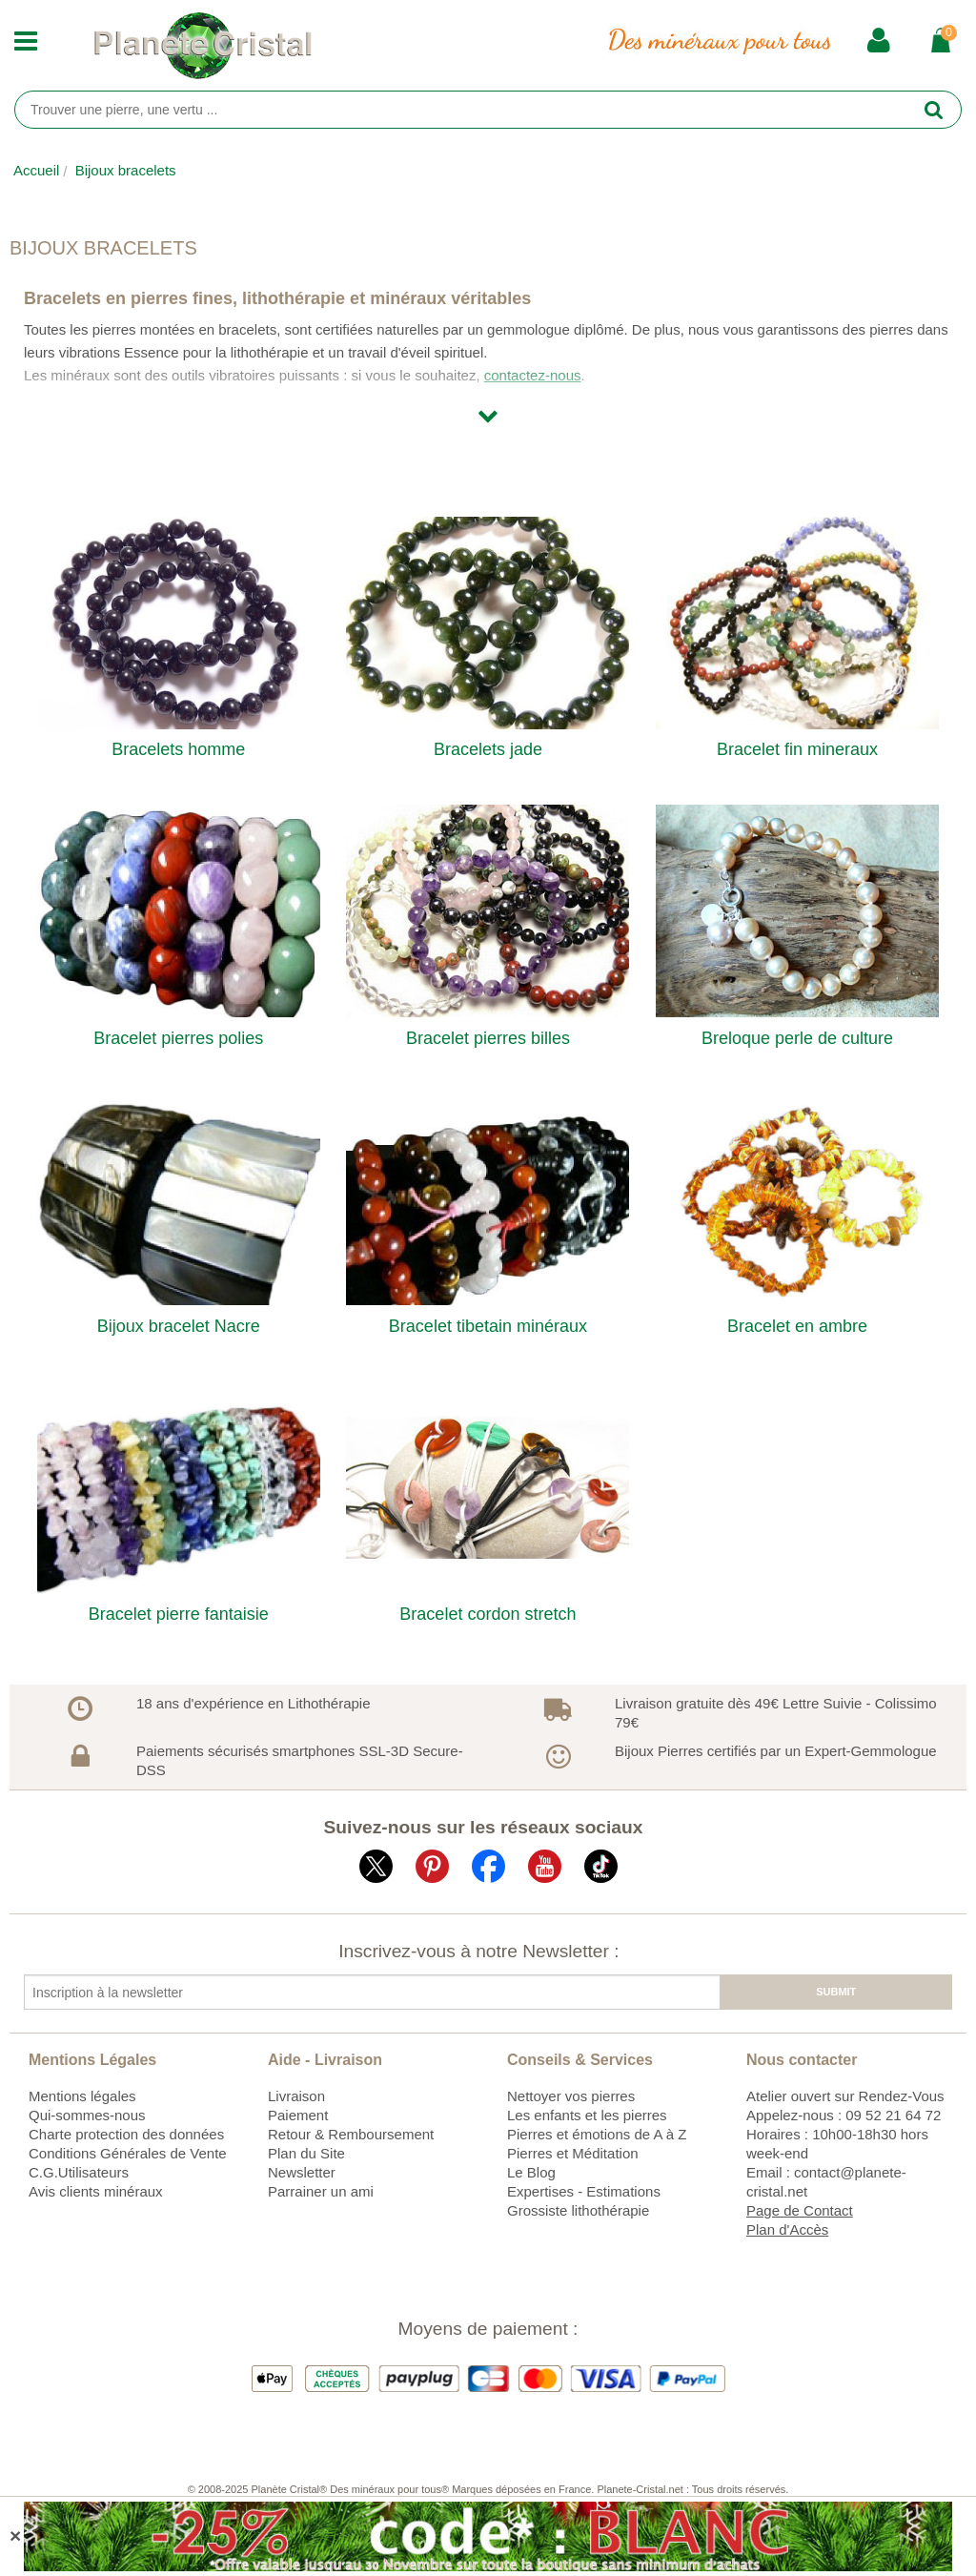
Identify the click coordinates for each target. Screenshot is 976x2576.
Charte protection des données (126, 2134)
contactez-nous (532, 375)
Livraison (296, 2096)
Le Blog (531, 2172)
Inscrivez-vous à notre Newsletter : (478, 1951)
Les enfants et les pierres (587, 2115)
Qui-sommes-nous (87, 2115)
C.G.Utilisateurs (79, 2172)
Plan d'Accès (787, 2229)
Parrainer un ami (321, 2191)
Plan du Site (306, 2153)
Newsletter (302, 2172)
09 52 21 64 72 (893, 2115)
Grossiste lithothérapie (578, 2210)
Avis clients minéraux (96, 2191)
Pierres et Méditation (573, 2153)
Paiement (298, 2115)
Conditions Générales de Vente (128, 2153)
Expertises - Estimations (584, 2191)
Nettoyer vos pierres (571, 2096)
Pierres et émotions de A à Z (596, 2134)
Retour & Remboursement (351, 2134)
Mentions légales (82, 2096)
